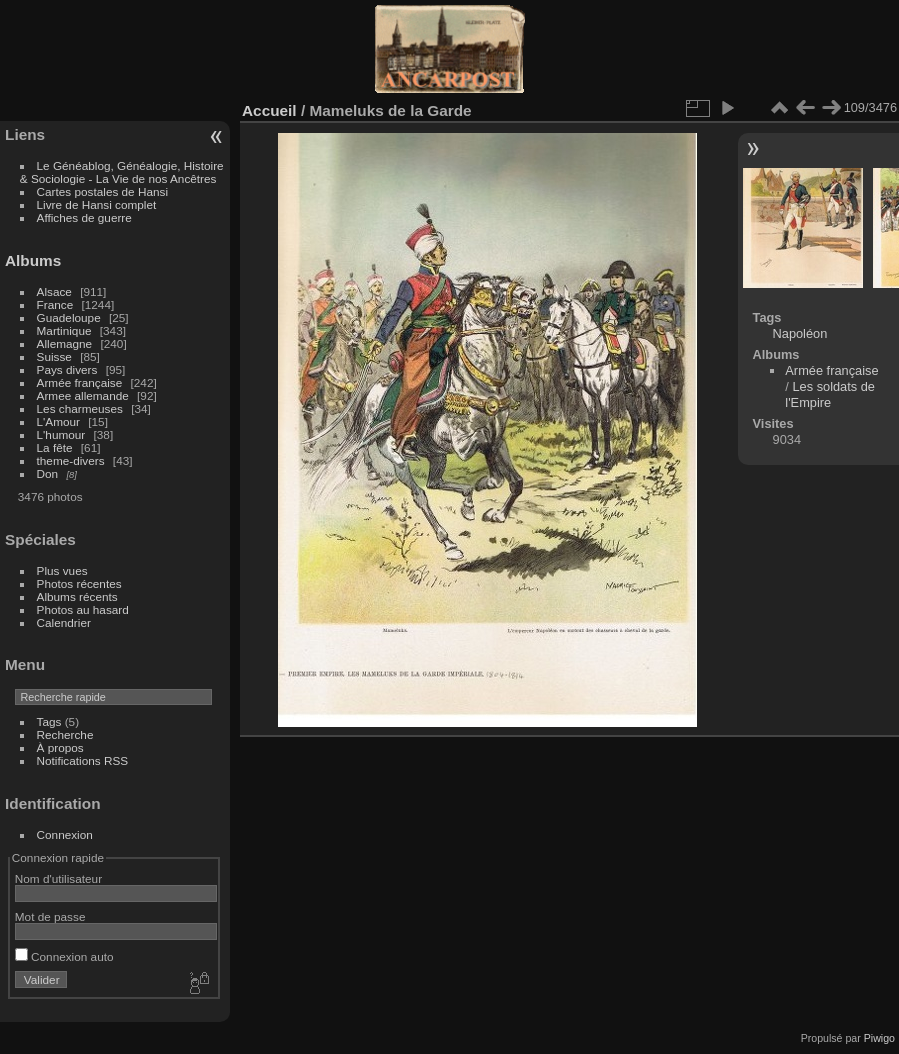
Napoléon (800, 333)
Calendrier (64, 622)
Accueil (269, 110)
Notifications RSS (83, 760)
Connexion (65, 834)
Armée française (80, 382)
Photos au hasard (83, 609)
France (55, 304)
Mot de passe (50, 916)
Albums (33, 260)
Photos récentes (79, 583)
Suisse (54, 356)
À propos (60, 747)
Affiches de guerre (84, 217)
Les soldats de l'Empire (830, 394)
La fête (55, 447)
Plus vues (62, 570)
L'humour (61, 434)
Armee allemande (83, 395)
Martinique (64, 330)
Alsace (54, 291)
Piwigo (879, 1038)
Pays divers (67, 369)
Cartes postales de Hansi (102, 191)
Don (48, 473)
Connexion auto (64, 956)
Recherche (65, 734)
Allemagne (65, 343)
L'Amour (58, 421)
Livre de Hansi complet (97, 204)
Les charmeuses (80, 408)
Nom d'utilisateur (58, 878)
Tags (49, 721)
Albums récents (77, 596)
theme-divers (71, 460)
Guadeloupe (69, 317)
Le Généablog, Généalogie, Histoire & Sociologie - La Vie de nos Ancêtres (122, 172)
